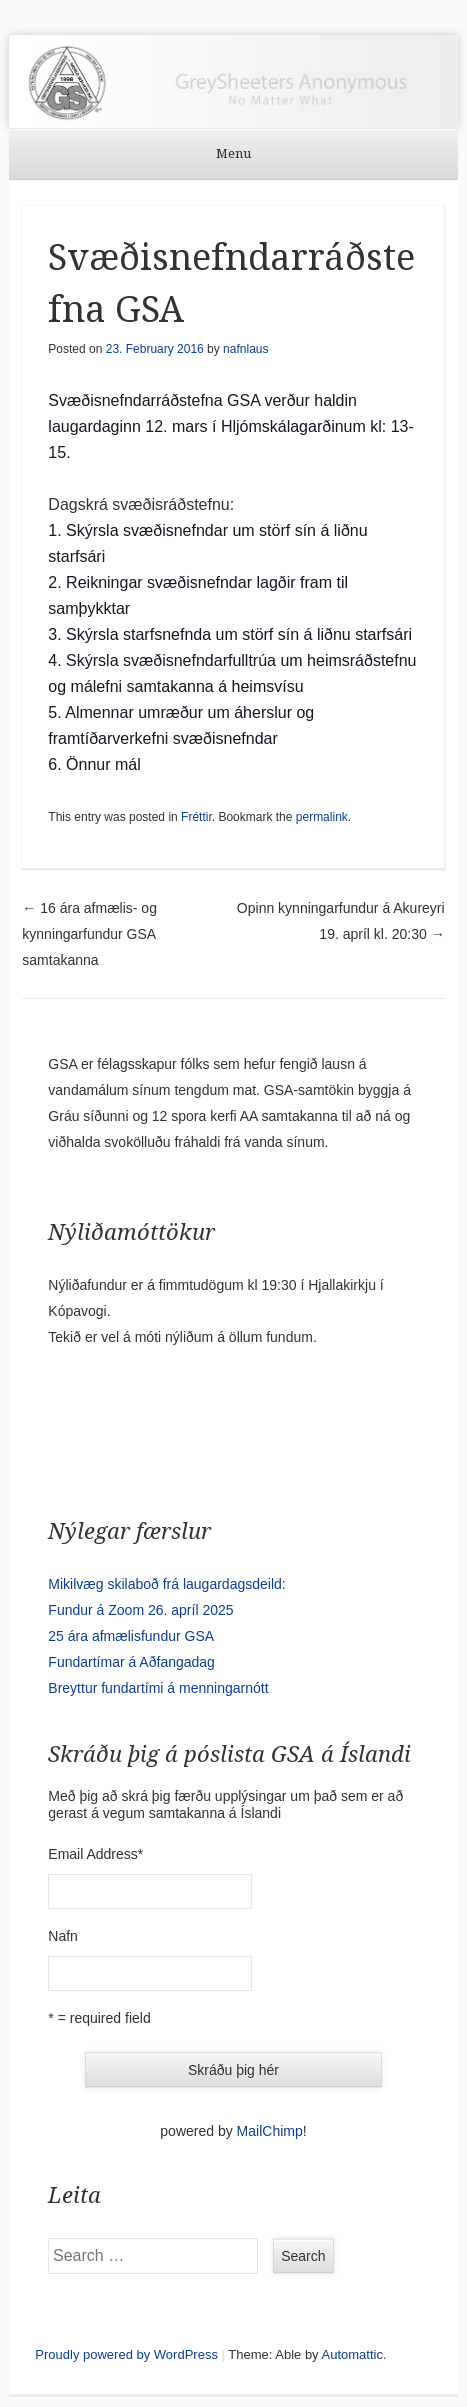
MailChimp (270, 2131)
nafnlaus (245, 349)
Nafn (63, 1936)
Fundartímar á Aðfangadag (131, 1662)
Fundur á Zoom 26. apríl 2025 (140, 1610)
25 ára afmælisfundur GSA (131, 1636)
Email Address (95, 1854)
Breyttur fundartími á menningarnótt (158, 1688)
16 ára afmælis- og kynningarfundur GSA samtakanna (89, 934)
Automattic (352, 2354)
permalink (322, 817)
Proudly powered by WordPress (126, 2354)
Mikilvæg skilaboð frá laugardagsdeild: (166, 1584)
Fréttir (196, 817)
